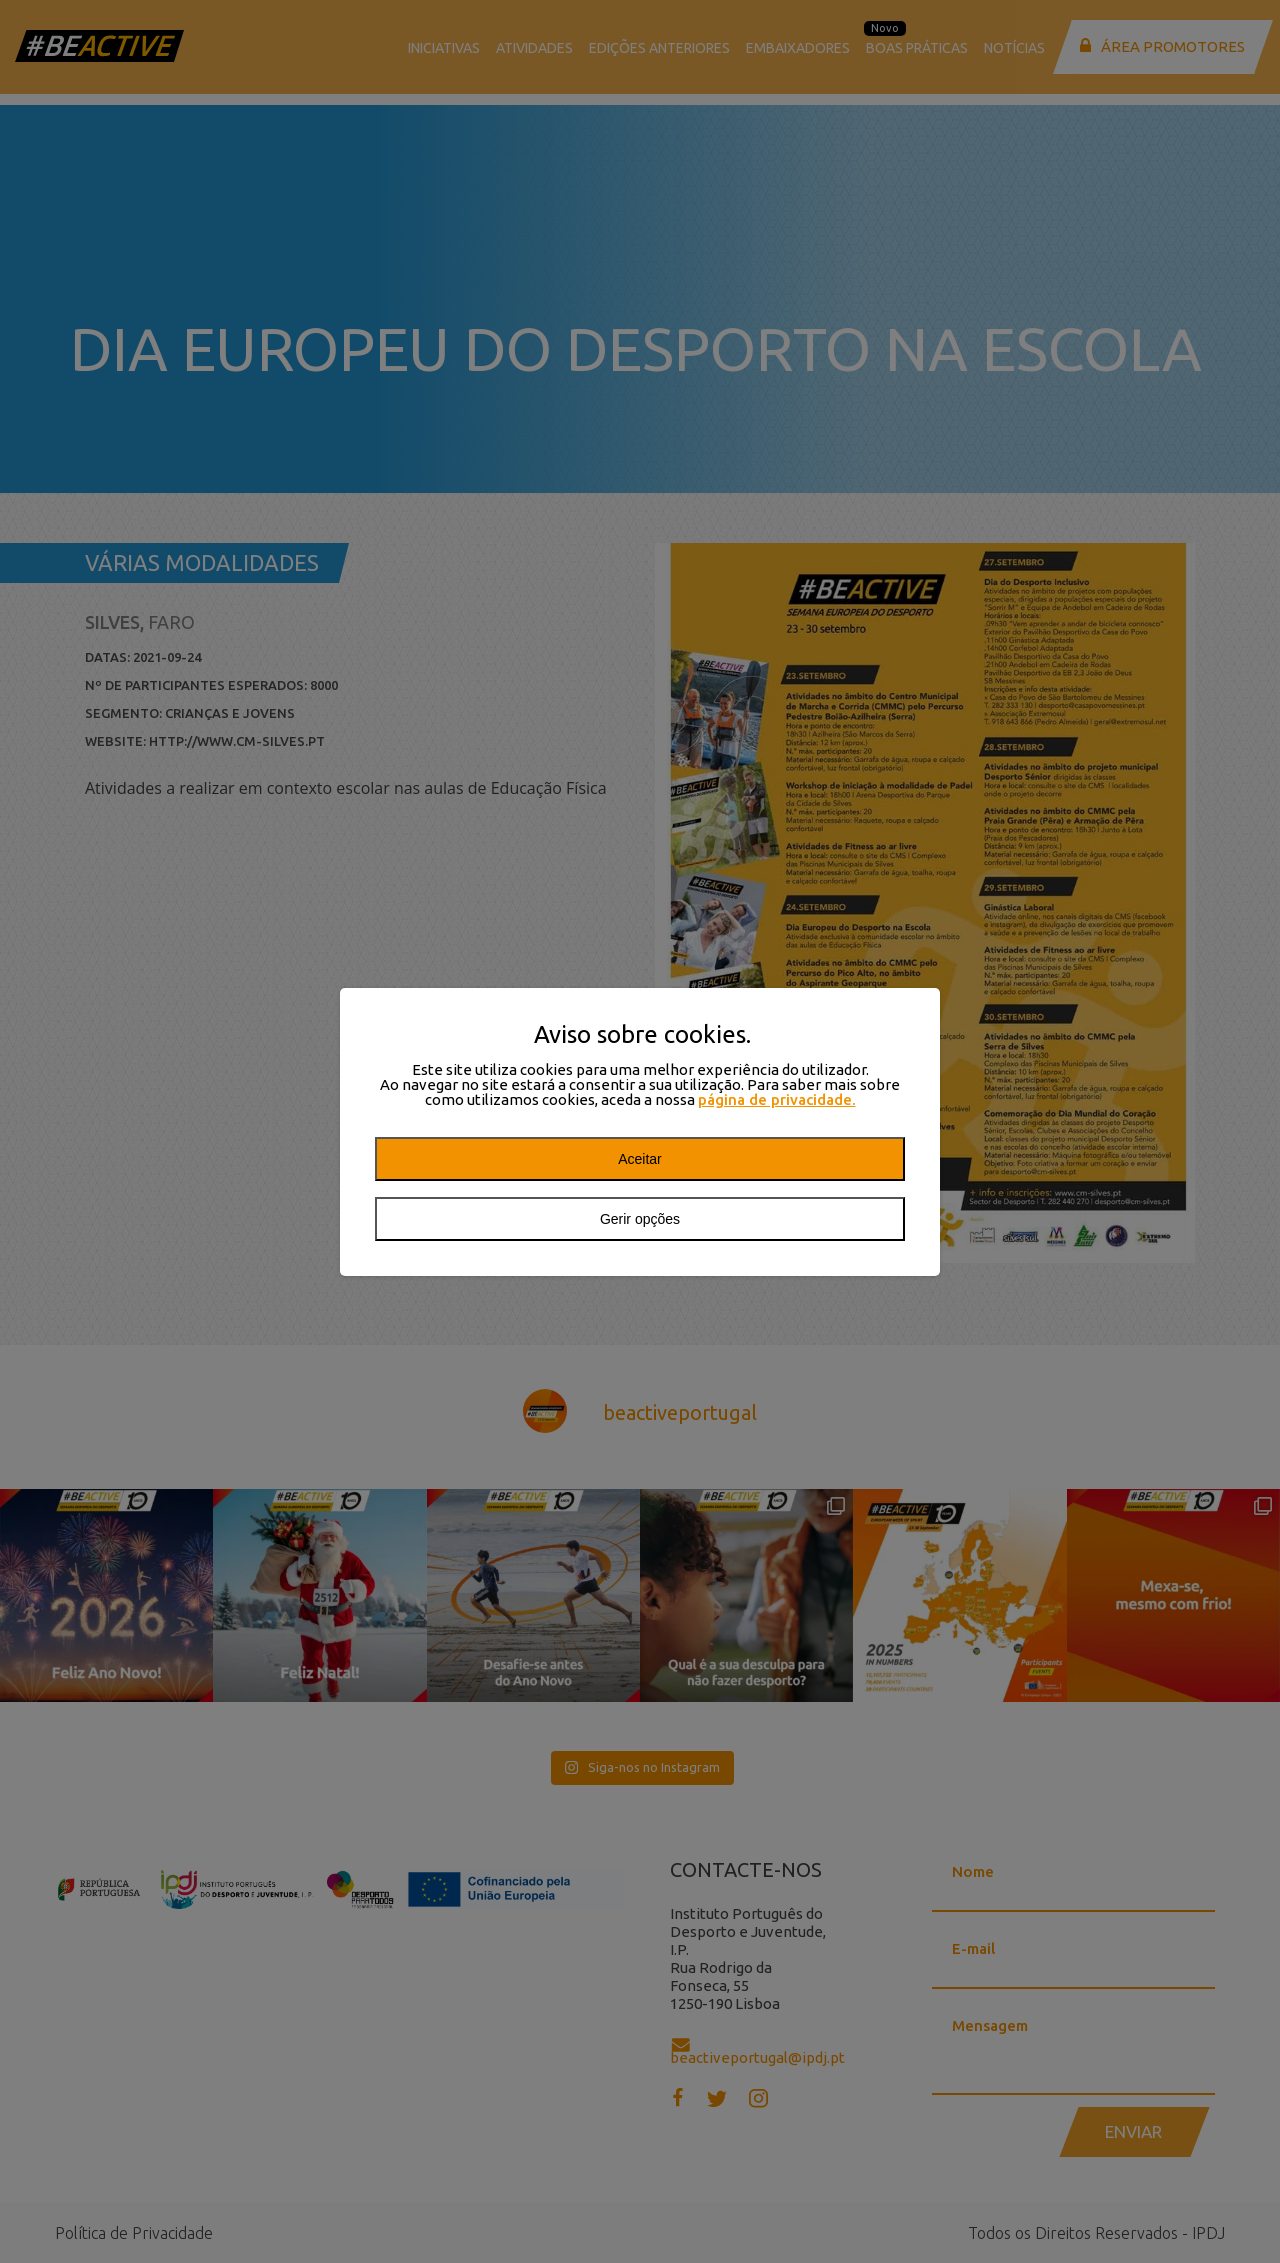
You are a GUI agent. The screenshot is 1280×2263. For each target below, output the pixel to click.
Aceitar (640, 1159)
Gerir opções (640, 1219)
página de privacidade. (777, 1099)
